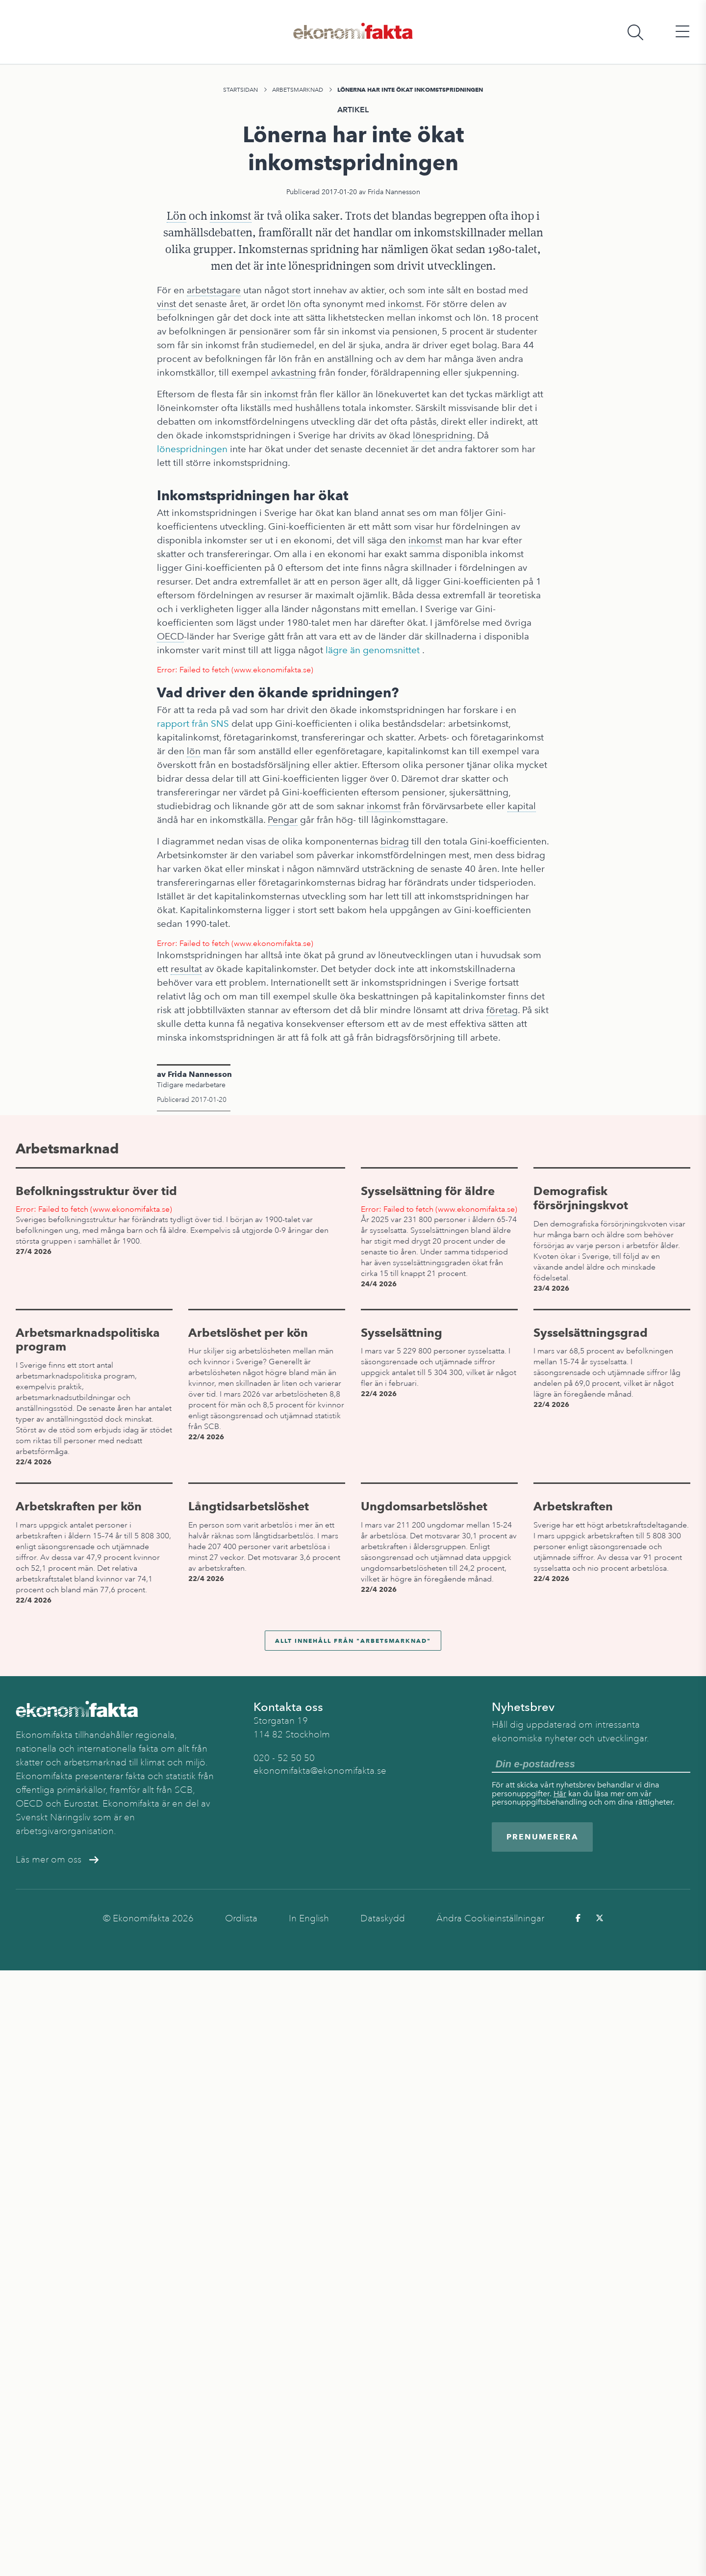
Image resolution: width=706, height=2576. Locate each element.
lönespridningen (192, 449)
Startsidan (240, 89)
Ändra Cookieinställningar (490, 1918)
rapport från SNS (193, 723)
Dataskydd (382, 1918)
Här (560, 1793)
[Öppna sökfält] (635, 32)
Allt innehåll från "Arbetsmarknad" (353, 1640)
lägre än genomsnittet (373, 650)
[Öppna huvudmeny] (682, 32)
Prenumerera (542, 1836)
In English (309, 1918)
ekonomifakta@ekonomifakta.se (319, 1771)
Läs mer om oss (57, 1859)
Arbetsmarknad (297, 89)
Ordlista (241, 1918)
